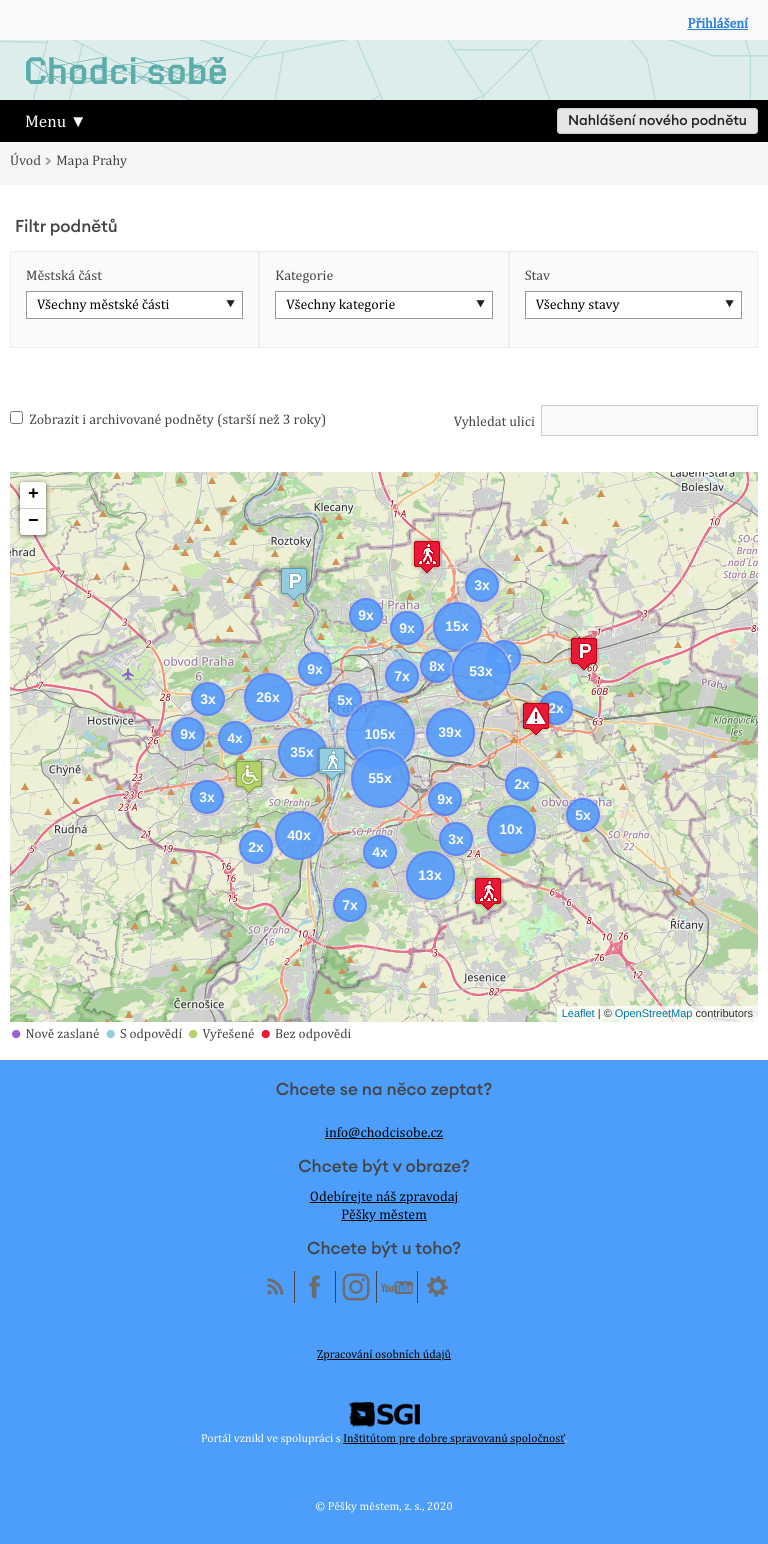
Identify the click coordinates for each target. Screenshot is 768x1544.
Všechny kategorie (340, 305)
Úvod (25, 161)
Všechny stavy (578, 305)
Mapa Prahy (91, 161)
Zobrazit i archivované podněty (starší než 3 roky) (168, 419)
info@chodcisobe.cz (384, 1133)
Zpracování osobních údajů (384, 1354)
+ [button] (33, 495)
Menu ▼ (56, 121)
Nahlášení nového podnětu (657, 121)
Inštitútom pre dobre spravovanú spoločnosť (453, 1438)
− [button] (33, 522)
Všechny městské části (103, 305)
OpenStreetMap (654, 1014)
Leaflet (578, 1014)
